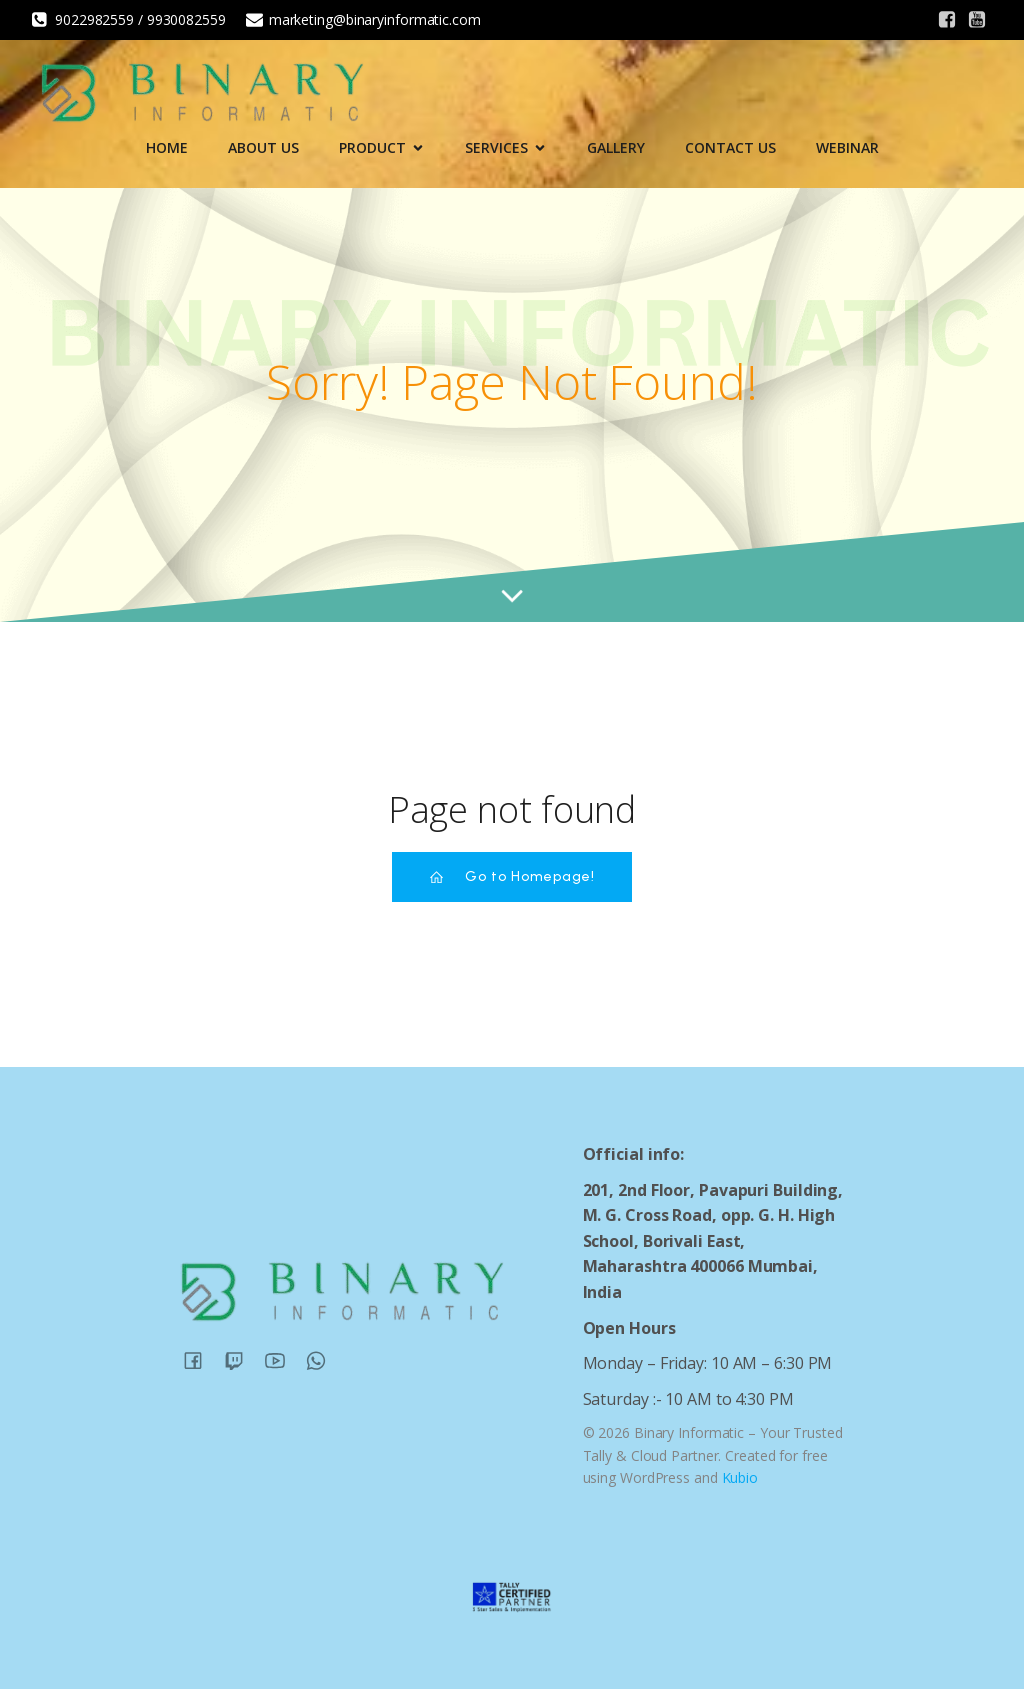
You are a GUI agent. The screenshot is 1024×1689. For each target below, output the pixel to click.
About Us (263, 147)
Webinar (847, 147)
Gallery (616, 147)
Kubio (740, 1477)
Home (167, 147)
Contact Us (730, 147)
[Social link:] (947, 20)
